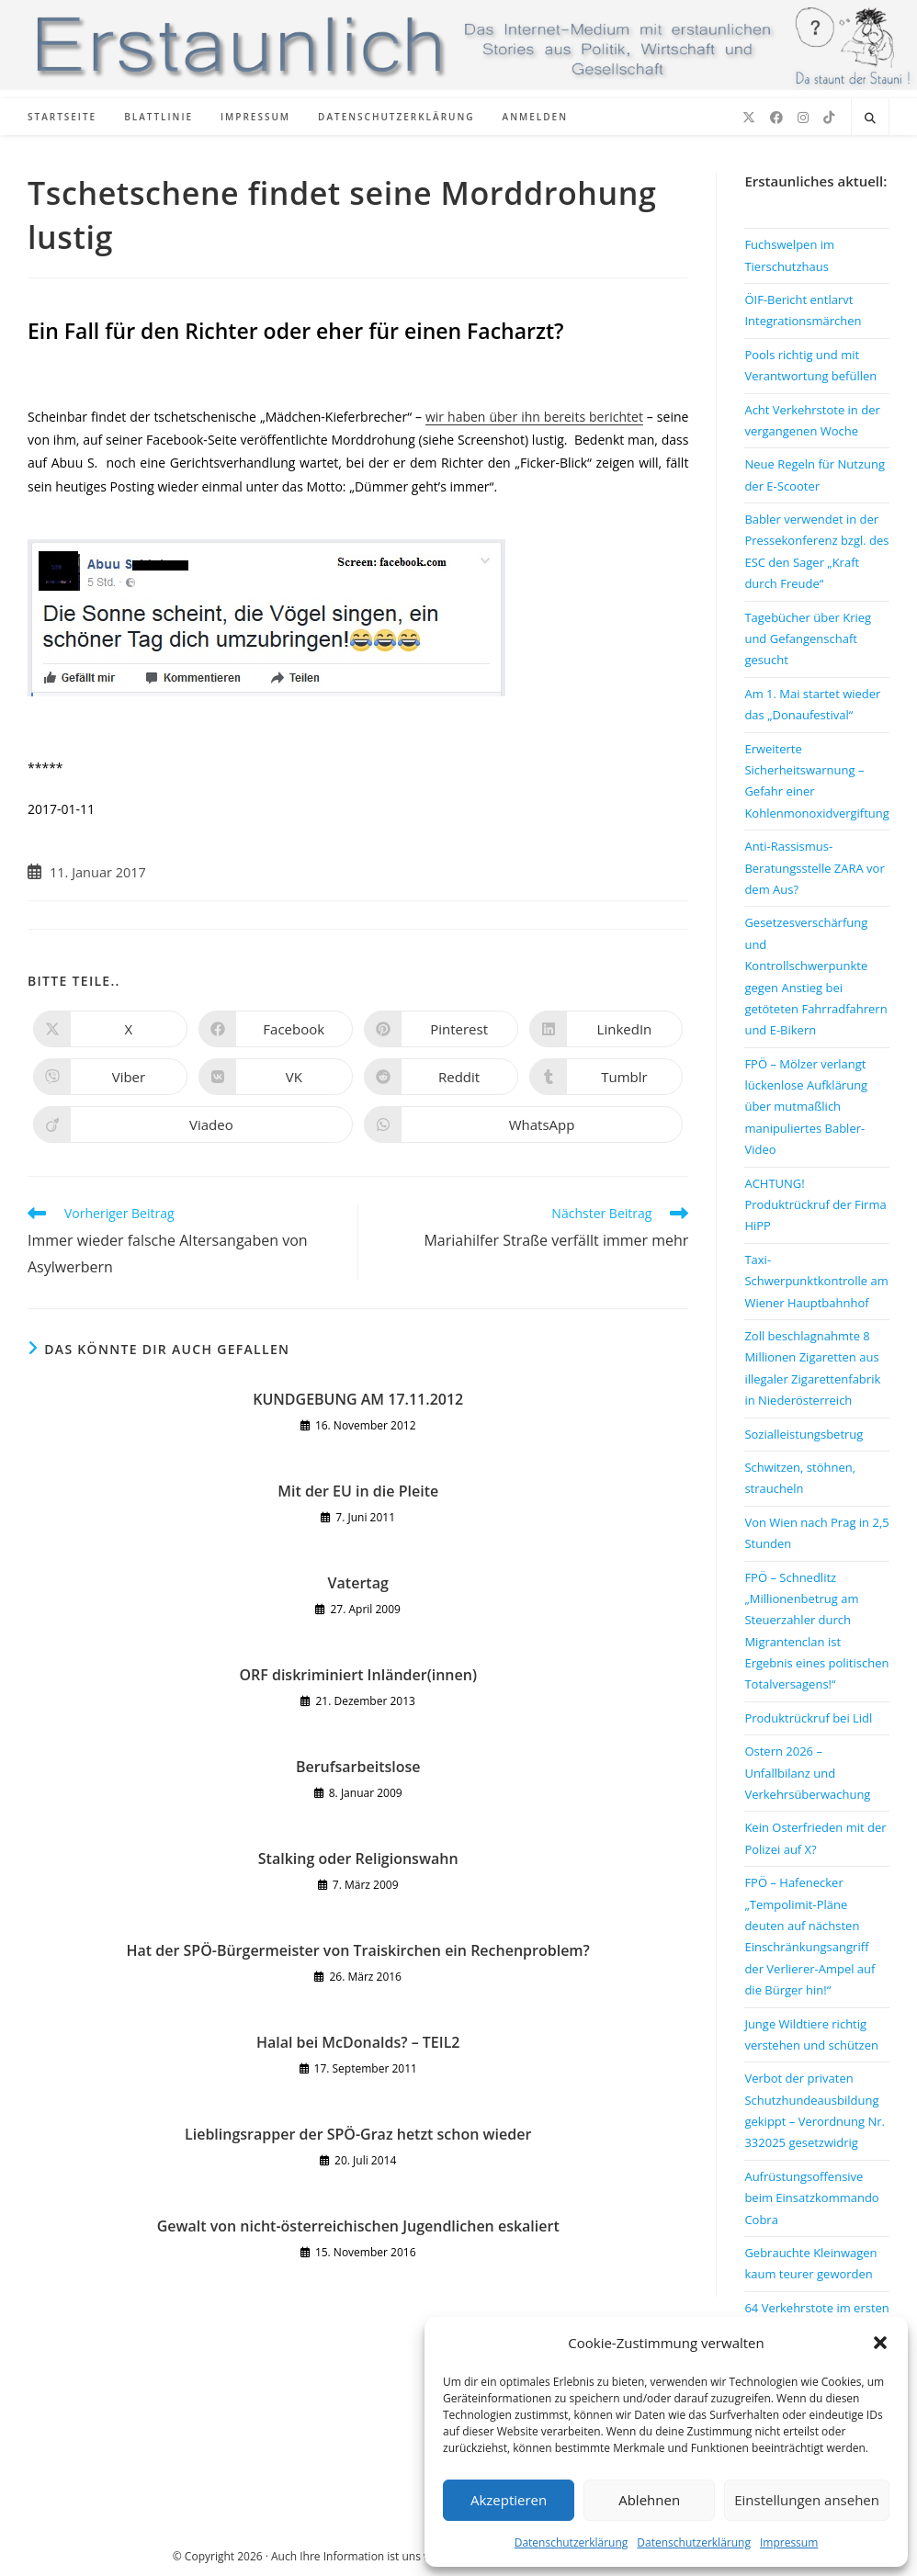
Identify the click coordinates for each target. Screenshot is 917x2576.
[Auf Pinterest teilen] (441, 1029)
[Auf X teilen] (110, 1029)
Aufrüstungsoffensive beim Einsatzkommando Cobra (811, 2198)
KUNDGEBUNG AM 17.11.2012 (358, 1399)
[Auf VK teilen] (275, 1076)
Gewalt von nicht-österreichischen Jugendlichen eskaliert (358, 2226)
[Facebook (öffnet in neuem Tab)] (776, 117)
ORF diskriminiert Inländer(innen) (358, 1675)
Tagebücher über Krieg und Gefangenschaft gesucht (807, 639)
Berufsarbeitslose (358, 1767)
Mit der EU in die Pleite (357, 1491)
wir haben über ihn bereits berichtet (534, 416)
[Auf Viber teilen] (110, 1076)
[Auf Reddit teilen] (441, 1076)
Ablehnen (649, 2500)
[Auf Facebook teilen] (275, 1029)
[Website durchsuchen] (870, 118)
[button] (880, 2342)
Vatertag (358, 1583)
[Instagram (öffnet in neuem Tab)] (803, 117)
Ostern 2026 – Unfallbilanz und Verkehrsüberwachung (807, 1772)
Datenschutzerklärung (571, 2542)
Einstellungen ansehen (806, 2500)
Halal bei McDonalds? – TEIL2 (358, 2042)
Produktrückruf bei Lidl (808, 1718)
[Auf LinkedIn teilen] (606, 1029)
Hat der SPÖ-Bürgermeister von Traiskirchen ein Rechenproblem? (358, 1950)
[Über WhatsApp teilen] (524, 1124)
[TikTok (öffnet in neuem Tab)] (829, 117)
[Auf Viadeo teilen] (193, 1124)
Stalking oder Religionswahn (358, 1858)
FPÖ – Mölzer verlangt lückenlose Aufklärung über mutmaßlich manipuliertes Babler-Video (805, 1107)
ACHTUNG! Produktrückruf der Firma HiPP (815, 1205)
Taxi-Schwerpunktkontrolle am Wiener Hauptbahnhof (816, 1281)
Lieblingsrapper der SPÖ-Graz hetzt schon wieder (358, 2134)
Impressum (789, 2542)
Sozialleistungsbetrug (803, 1434)
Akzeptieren (508, 2500)
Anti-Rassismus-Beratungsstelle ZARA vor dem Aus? (814, 868)
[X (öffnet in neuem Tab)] (749, 117)
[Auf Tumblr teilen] (606, 1076)
